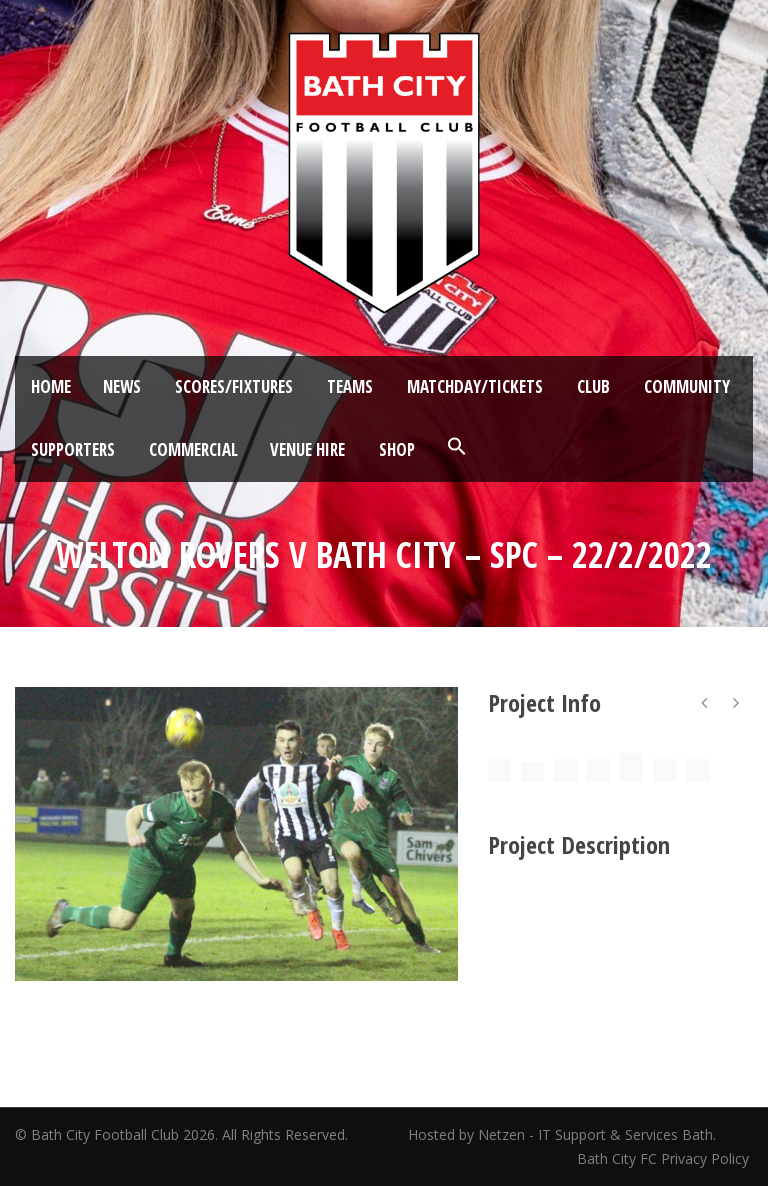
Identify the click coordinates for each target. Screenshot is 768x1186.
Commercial (193, 449)
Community (687, 386)
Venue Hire (307, 449)
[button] (457, 447)
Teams (350, 386)
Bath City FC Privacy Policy (665, 1158)
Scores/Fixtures (234, 386)
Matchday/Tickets (475, 386)
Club (593, 386)
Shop (397, 449)
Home (51, 386)
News (122, 386)
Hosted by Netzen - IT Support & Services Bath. (562, 1134)
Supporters (73, 449)
